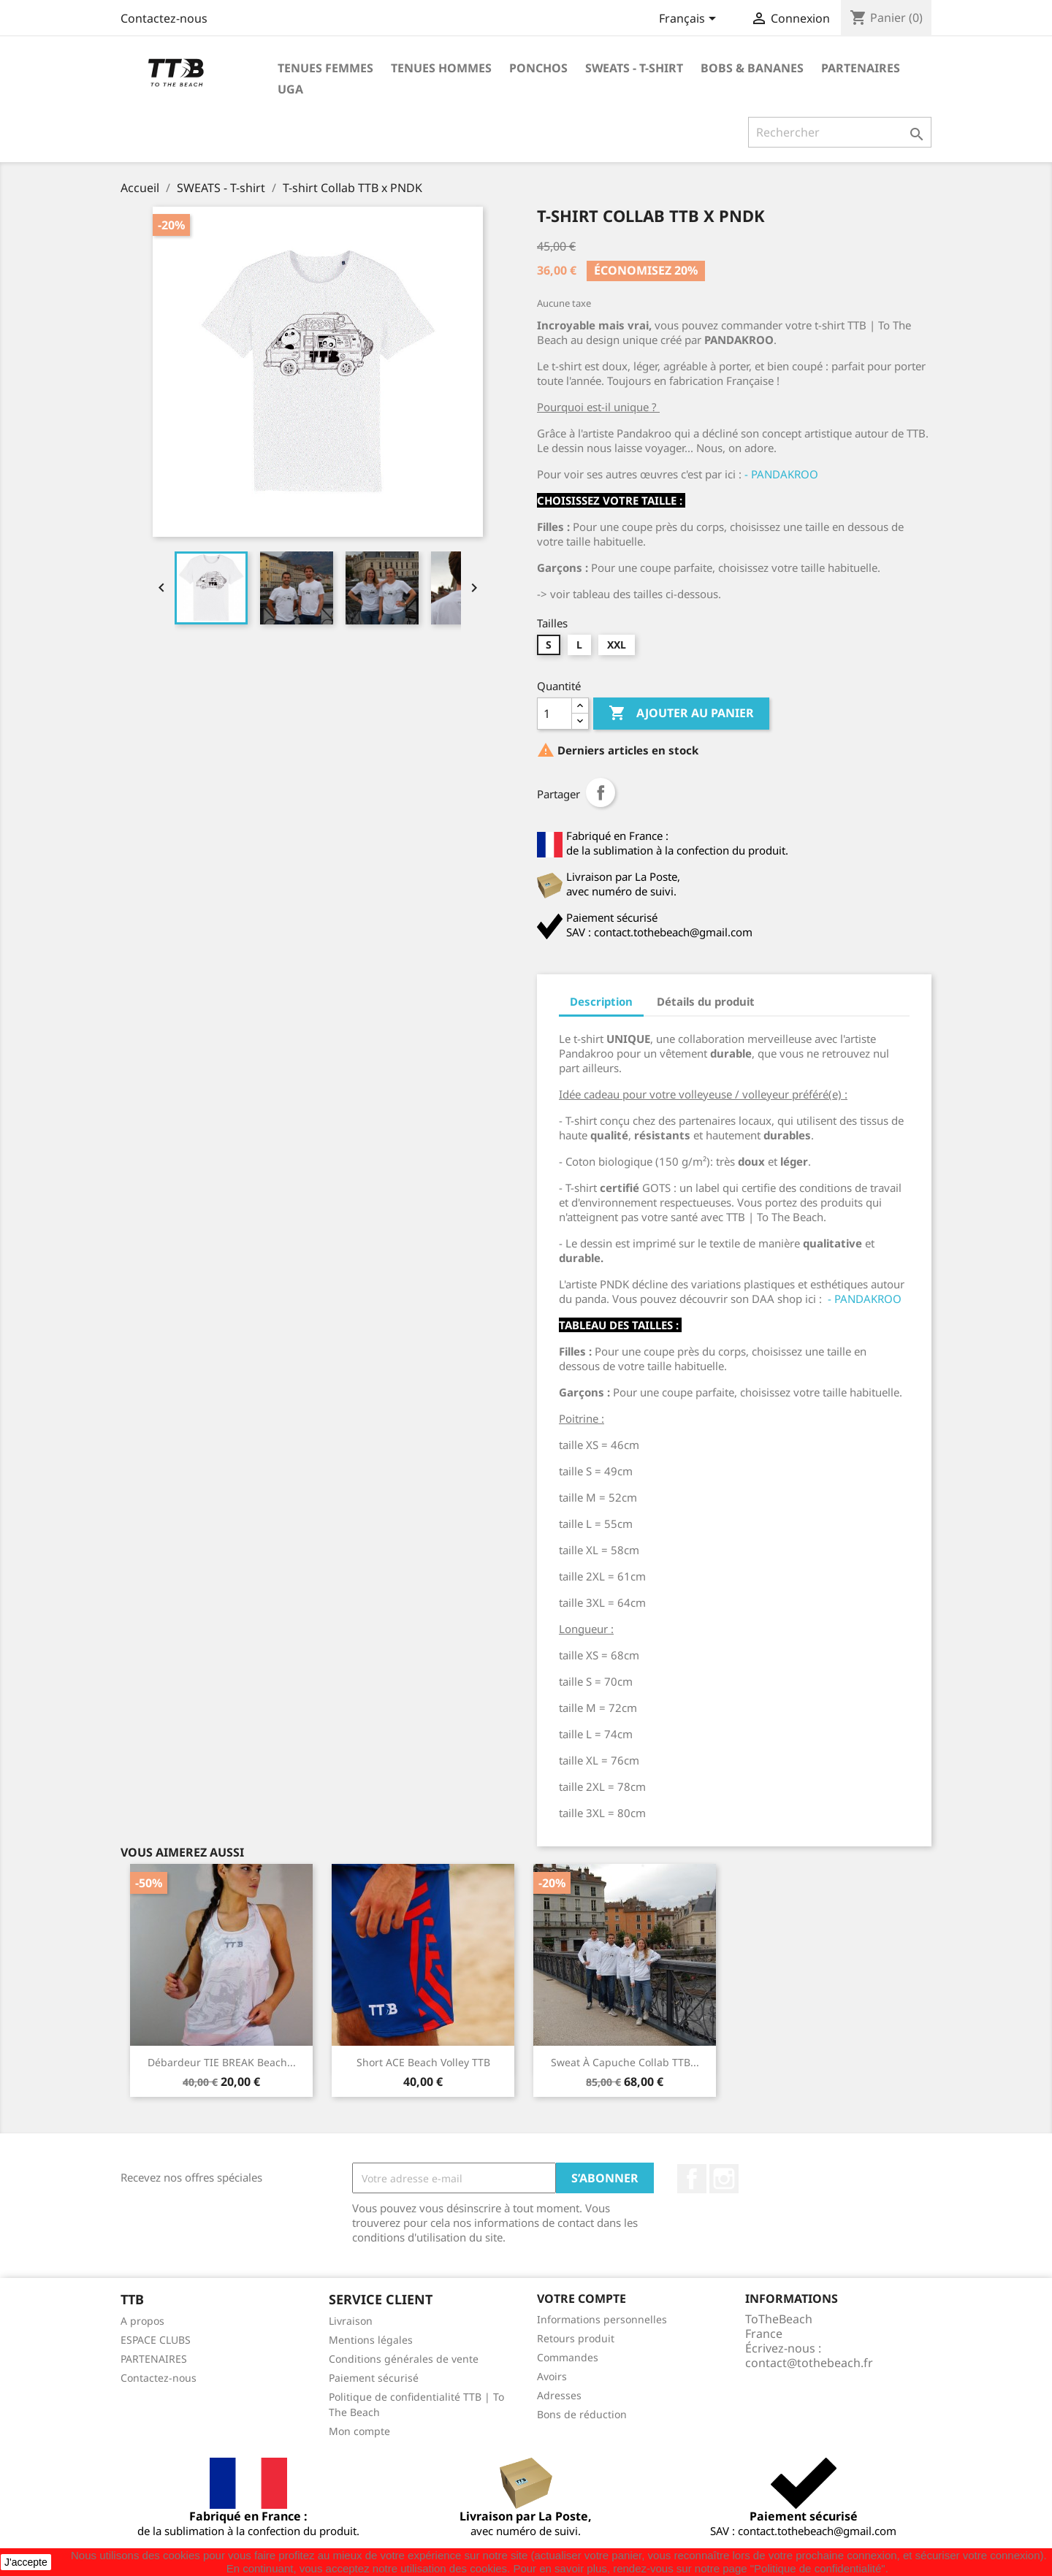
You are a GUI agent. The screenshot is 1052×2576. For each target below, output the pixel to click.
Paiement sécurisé (374, 2378)
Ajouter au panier (681, 713)
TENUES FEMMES (325, 68)
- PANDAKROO (781, 474)
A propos (142, 2321)
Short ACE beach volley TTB (423, 2062)
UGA (290, 89)
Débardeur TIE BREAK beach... (222, 2062)
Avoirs (552, 2376)
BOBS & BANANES (752, 68)
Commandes (567, 2357)
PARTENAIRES (860, 68)
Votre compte (581, 2298)
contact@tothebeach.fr (809, 2363)
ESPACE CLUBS (156, 2340)
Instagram (724, 2178)
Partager (600, 792)
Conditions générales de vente (404, 2359)
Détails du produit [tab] (706, 1001)
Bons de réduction (582, 2414)
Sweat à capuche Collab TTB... (625, 2062)
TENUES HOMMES (441, 68)
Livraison (351, 2321)
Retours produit (575, 2338)
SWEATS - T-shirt (634, 68)
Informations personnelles (602, 2319)
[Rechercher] (839, 132)
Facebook (691, 2178)
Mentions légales (371, 2340)
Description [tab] (601, 1001)
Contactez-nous (164, 18)
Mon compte (359, 2431)
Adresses (559, 2395)
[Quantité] (554, 713)
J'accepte (25, 2562)
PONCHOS (538, 68)
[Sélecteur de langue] (690, 19)
